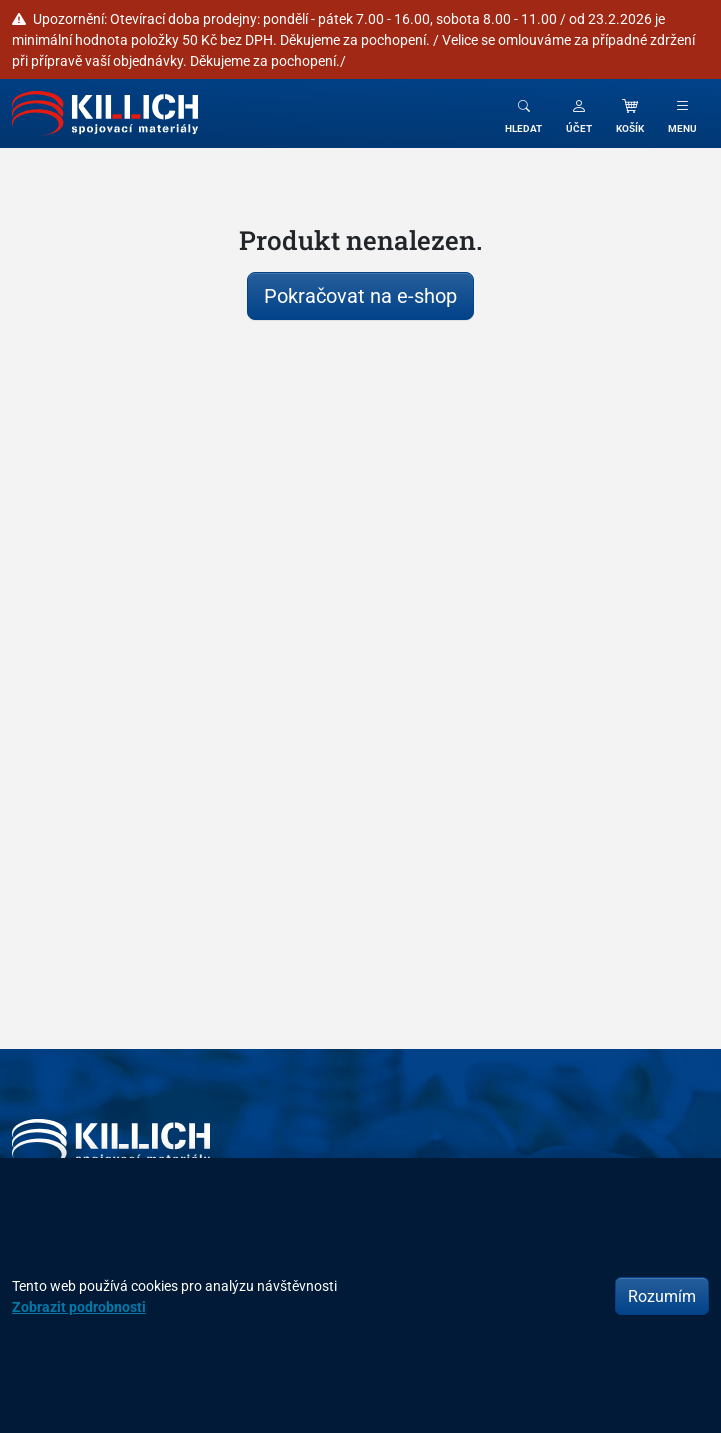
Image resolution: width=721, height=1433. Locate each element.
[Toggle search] (523, 113)
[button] (579, 113)
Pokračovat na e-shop (360, 295)
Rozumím (662, 1296)
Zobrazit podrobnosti (79, 1306)
